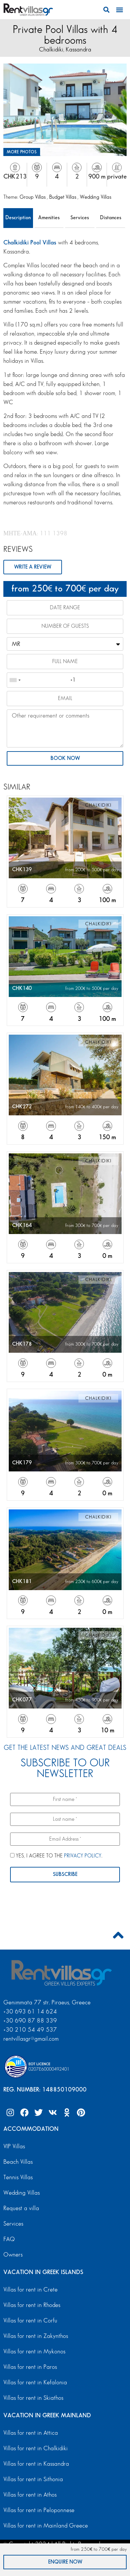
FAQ (9, 2239)
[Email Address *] (65, 1839)
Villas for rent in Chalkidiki (35, 2448)
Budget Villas (63, 197)
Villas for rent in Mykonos (34, 2351)
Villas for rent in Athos (30, 2495)
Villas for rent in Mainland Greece (45, 2526)
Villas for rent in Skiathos (33, 2398)
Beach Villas (18, 2162)
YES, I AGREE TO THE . (56, 1855)
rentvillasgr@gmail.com (31, 2039)
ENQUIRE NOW (65, 2562)
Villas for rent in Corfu (30, 2320)
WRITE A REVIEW (32, 567)
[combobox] (15, 680)
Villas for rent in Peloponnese (38, 2510)
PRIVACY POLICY (82, 1855)
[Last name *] (65, 1819)
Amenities (49, 217)
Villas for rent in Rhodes (31, 2305)
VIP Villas (14, 2146)
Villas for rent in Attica (30, 2433)
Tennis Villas (18, 2177)
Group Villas (33, 197)
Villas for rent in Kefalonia (35, 2382)
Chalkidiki (51, 49)
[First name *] (65, 1799)
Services (79, 217)
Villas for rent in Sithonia (33, 2479)
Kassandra (78, 49)
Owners (13, 2255)
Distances (110, 217)
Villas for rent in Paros (30, 2367)
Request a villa (21, 2208)
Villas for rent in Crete (30, 2290)
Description (18, 217)
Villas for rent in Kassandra (36, 2464)
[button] (106, 9)
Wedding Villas (95, 197)
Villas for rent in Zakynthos (35, 2336)
